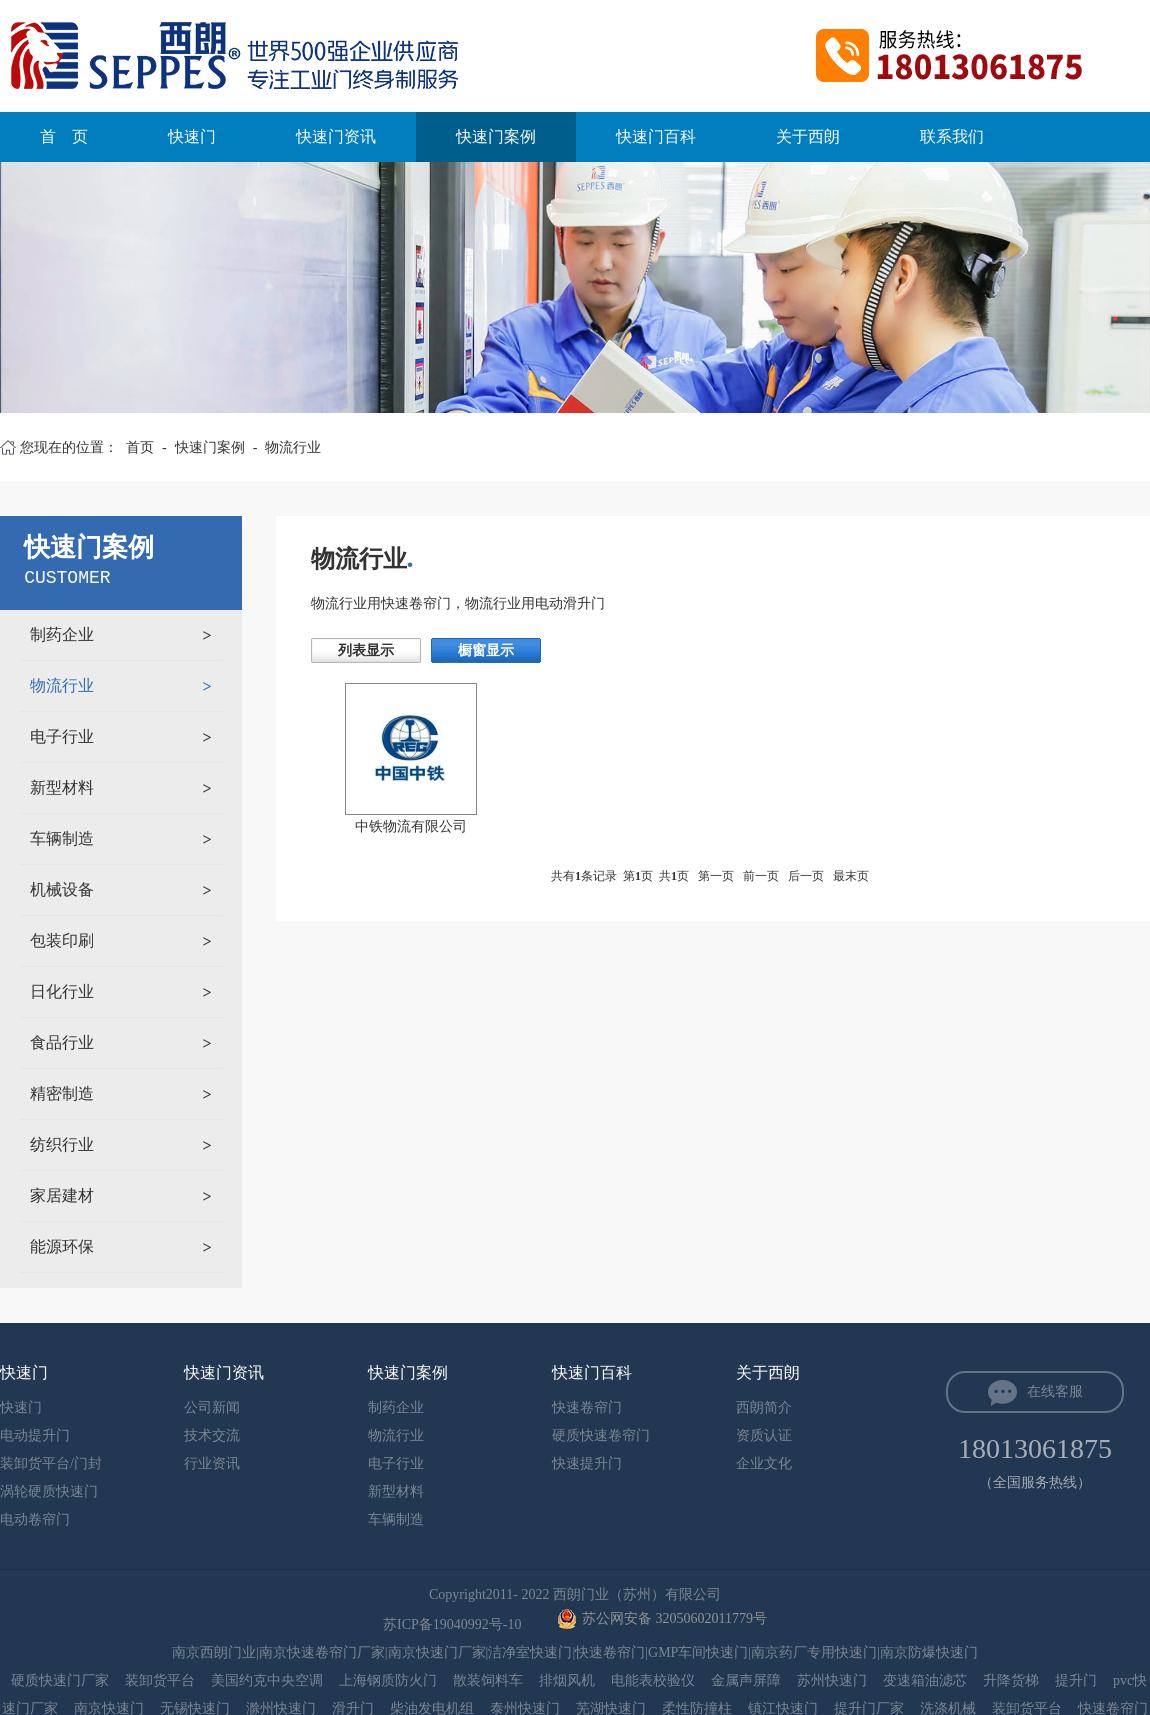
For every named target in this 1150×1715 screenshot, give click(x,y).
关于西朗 (808, 136)
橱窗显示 (486, 650)
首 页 (64, 136)
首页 (140, 447)
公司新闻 (212, 1407)
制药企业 (62, 634)
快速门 (192, 136)
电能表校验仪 (653, 1680)
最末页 (851, 876)
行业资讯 (212, 1463)
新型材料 (62, 787)
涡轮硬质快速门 (49, 1491)
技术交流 (212, 1435)
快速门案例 (496, 136)
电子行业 (62, 736)
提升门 (1076, 1680)
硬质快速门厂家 (60, 1680)
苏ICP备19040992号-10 (454, 1624)
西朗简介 (764, 1407)
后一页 (806, 876)
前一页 (761, 876)
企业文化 (764, 1463)
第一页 (716, 876)
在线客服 (1055, 1391)
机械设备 (62, 889)
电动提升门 (35, 1435)
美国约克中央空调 (267, 1680)
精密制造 (62, 1093)
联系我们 (952, 136)
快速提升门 (587, 1463)
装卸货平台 (160, 1680)
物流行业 (293, 447)
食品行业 (62, 1042)
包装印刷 (62, 940)
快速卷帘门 (587, 1407)
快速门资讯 (336, 136)
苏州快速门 (832, 1680)
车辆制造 (62, 838)
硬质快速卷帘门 (601, 1435)
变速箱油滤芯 (925, 1680)
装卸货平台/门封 (51, 1463)
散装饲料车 (488, 1680)
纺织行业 (62, 1144)
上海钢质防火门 (388, 1680)
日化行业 (62, 991)
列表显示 (366, 650)
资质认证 (764, 1435)
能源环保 (62, 1246)
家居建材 (62, 1195)
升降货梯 (1011, 1680)
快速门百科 (656, 136)
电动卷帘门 (35, 1519)
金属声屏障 (746, 1680)
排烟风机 (567, 1680)
